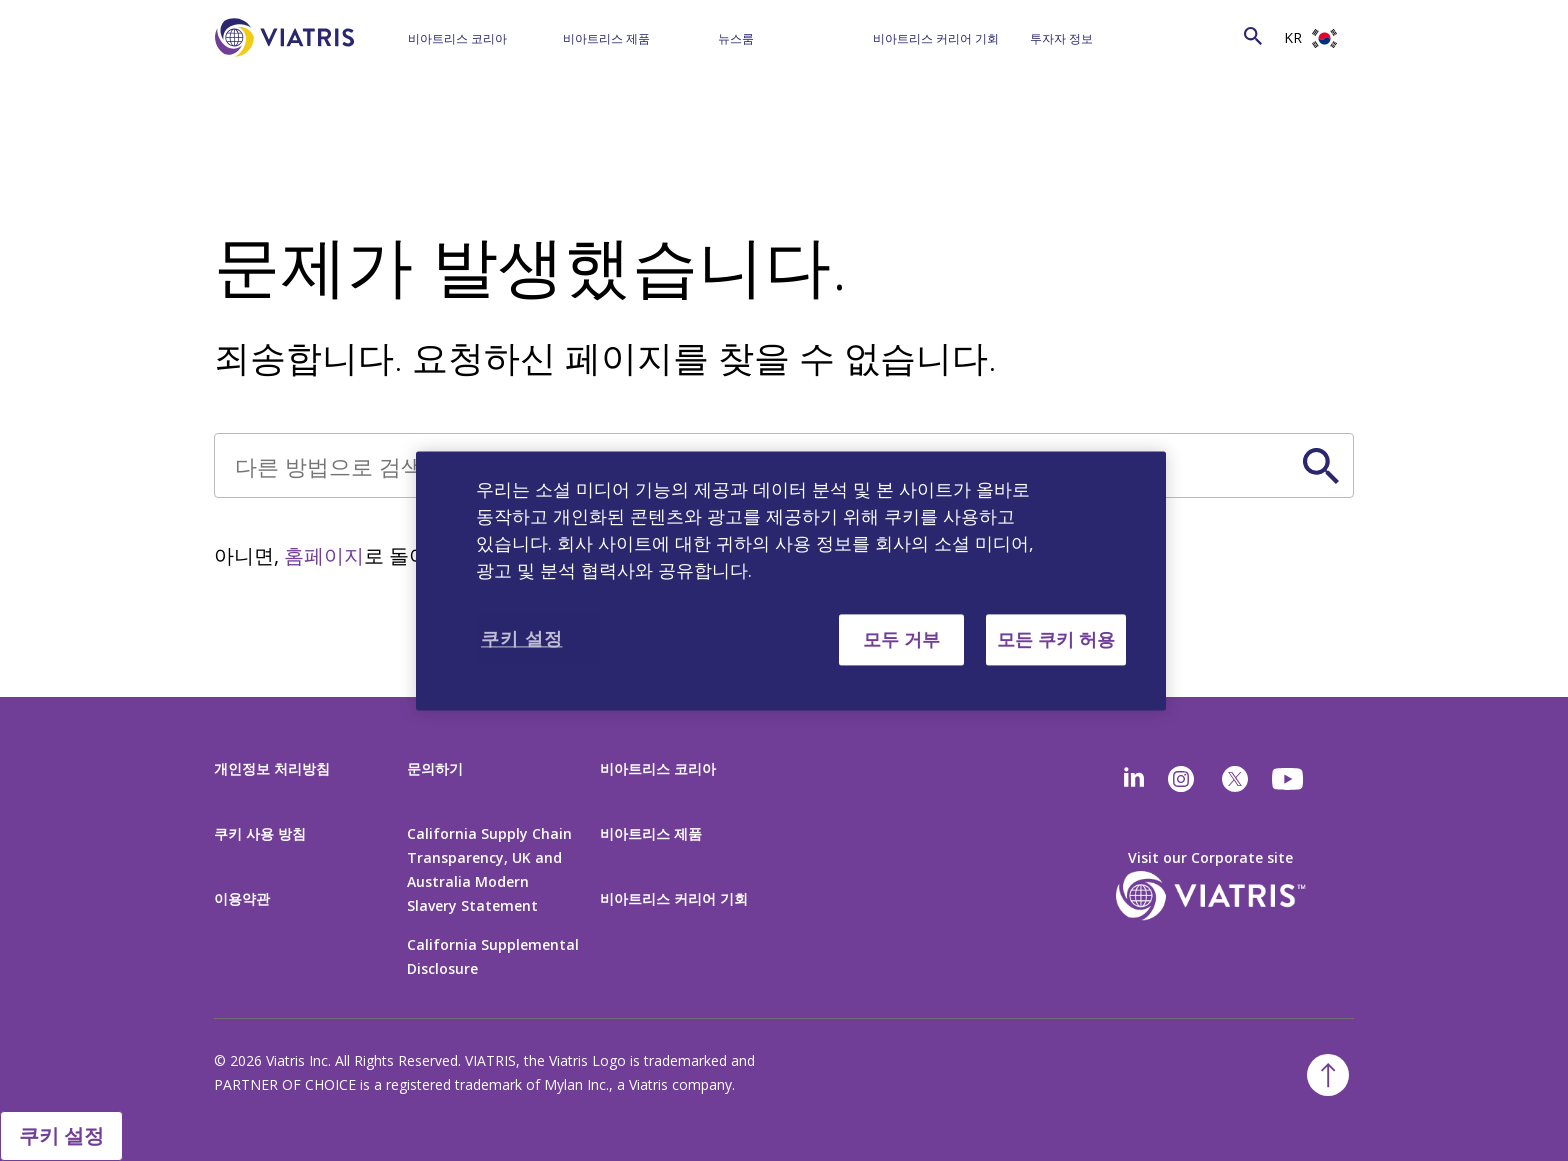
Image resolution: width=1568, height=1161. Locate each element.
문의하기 (435, 768)
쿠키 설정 (61, 1135)
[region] (791, 580)
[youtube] (1289, 779)
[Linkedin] (1134, 779)
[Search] (1213, 35)
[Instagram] (1181, 779)
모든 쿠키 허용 (1056, 639)
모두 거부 (901, 639)
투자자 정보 (1061, 38)
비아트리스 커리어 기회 (936, 38)
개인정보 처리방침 (272, 768)
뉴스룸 (736, 38)
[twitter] (1235, 779)
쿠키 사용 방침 (260, 833)
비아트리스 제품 (606, 38)
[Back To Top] (1328, 1075)
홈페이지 (324, 555)
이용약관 (242, 898)
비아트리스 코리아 (457, 38)
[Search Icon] (1253, 35)
